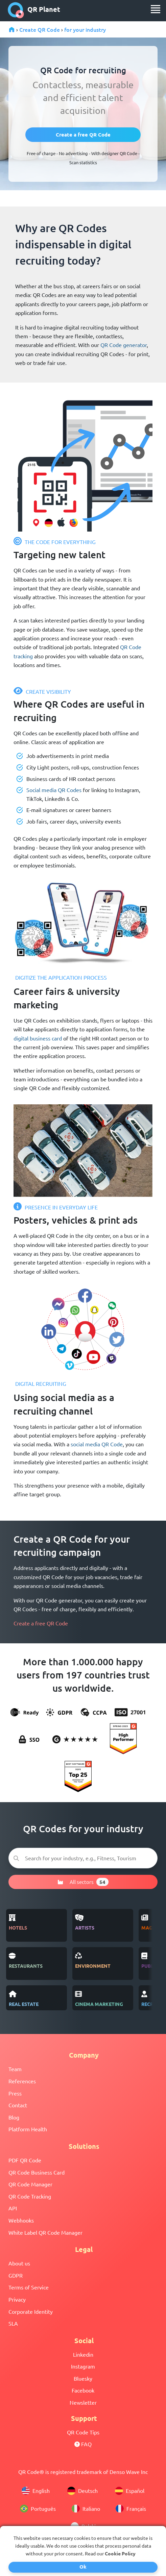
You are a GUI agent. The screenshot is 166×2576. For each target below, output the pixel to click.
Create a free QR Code (41, 1623)
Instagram (83, 2366)
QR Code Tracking (29, 2196)
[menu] (155, 9)
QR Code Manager (30, 2184)
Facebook (83, 2390)
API (12, 2208)
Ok (83, 2566)
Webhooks (21, 2220)
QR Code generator (123, 344)
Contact (17, 2105)
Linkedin (83, 2354)
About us (19, 2263)
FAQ (83, 2443)
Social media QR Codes (53, 789)
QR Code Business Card (36, 2172)
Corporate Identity (30, 2311)
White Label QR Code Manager (45, 2232)
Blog (13, 2117)
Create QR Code (39, 29)
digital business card (38, 1038)
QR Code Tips (83, 2432)
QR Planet (34, 10)
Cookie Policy (120, 2553)
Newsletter (83, 2402)
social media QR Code (97, 1444)
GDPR (15, 2275)
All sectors (83, 1882)
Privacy (17, 2299)
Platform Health (27, 2129)
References (22, 2081)
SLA (13, 2323)
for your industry (85, 29)
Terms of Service (28, 2287)
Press (15, 2093)
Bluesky (83, 2378)
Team (15, 2068)
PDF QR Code (24, 2160)
